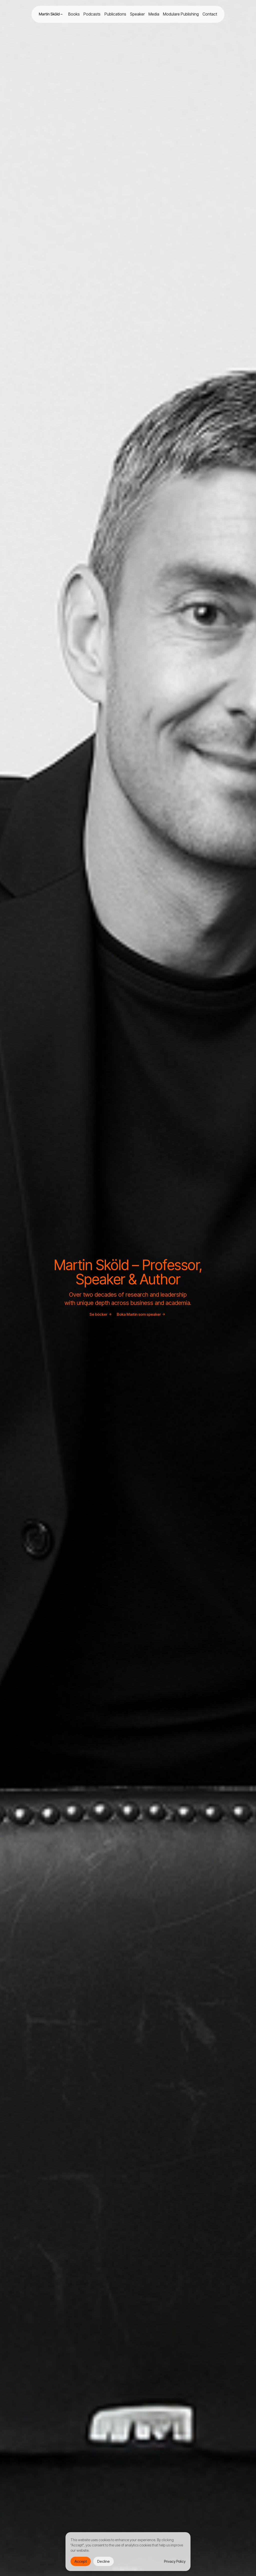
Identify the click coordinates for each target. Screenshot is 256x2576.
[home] (51, 14)
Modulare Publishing (181, 14)
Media (153, 14)
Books (74, 14)
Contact (209, 14)
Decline (103, 2561)
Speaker (137, 14)
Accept (80, 2561)
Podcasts (92, 14)
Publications (115, 14)
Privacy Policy (175, 2561)
